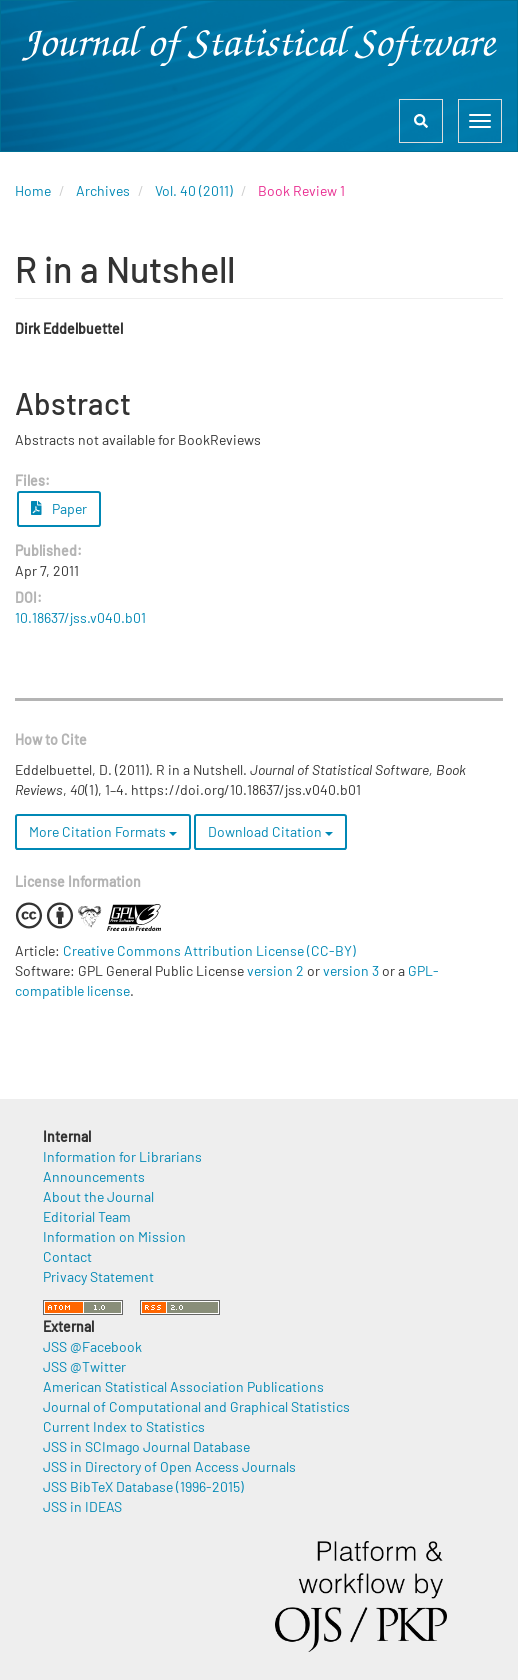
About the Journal (98, 1196)
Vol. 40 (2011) (194, 190)
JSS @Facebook (92, 1346)
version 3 (351, 970)
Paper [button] (59, 508)
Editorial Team (87, 1216)
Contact (67, 1256)
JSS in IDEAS (82, 1506)
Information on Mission (114, 1236)
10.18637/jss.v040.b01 (80, 617)
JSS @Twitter (84, 1366)
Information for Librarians (122, 1156)
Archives (103, 190)
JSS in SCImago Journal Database (146, 1446)
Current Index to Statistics (124, 1426)
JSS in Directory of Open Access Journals (169, 1466)
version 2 (275, 970)
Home (33, 190)
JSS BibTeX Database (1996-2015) (143, 1486)
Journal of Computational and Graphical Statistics (196, 1406)
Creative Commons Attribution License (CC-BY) (209, 950)
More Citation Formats (103, 831)
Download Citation (270, 831)
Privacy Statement (98, 1276)
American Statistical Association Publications (183, 1386)
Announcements (94, 1176)
